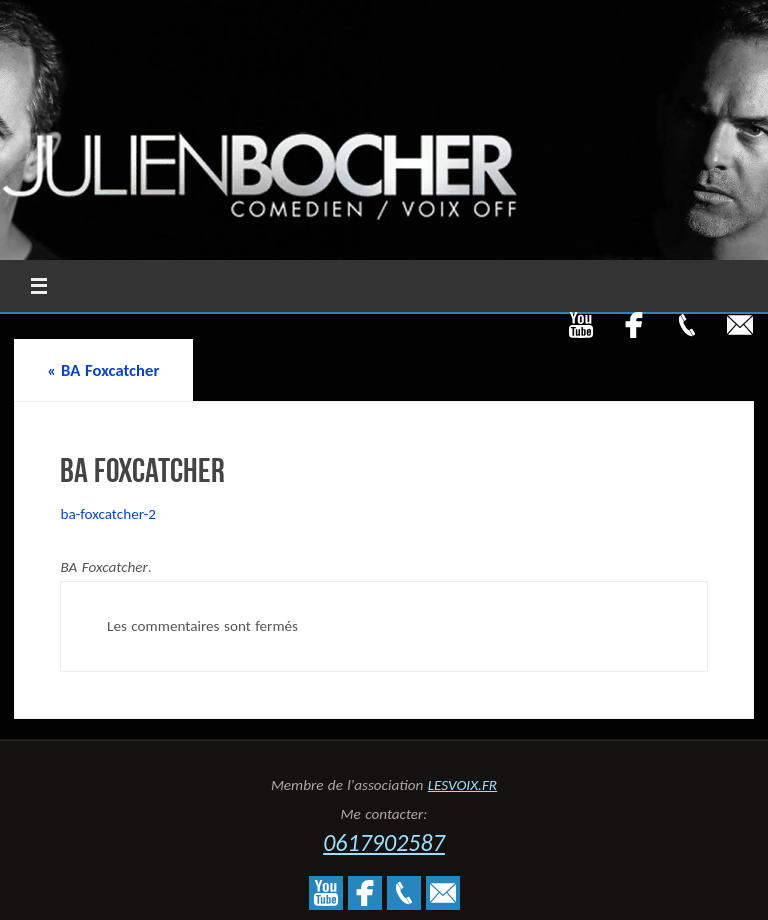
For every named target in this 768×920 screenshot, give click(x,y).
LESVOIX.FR (462, 785)
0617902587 (384, 842)
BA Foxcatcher (103, 370)
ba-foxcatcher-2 (108, 514)
